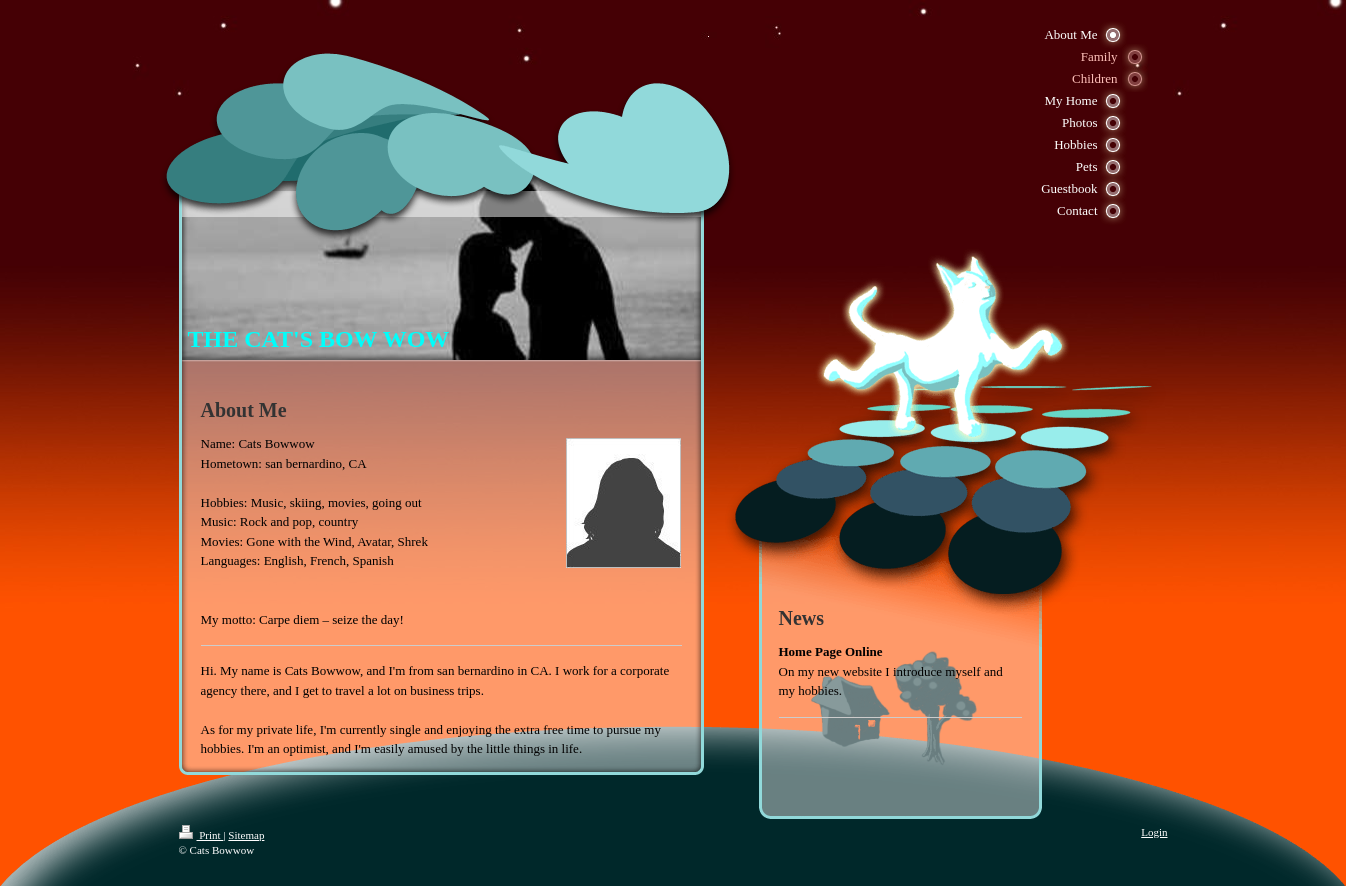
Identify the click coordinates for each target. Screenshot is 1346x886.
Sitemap (246, 835)
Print (201, 835)
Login (1154, 832)
